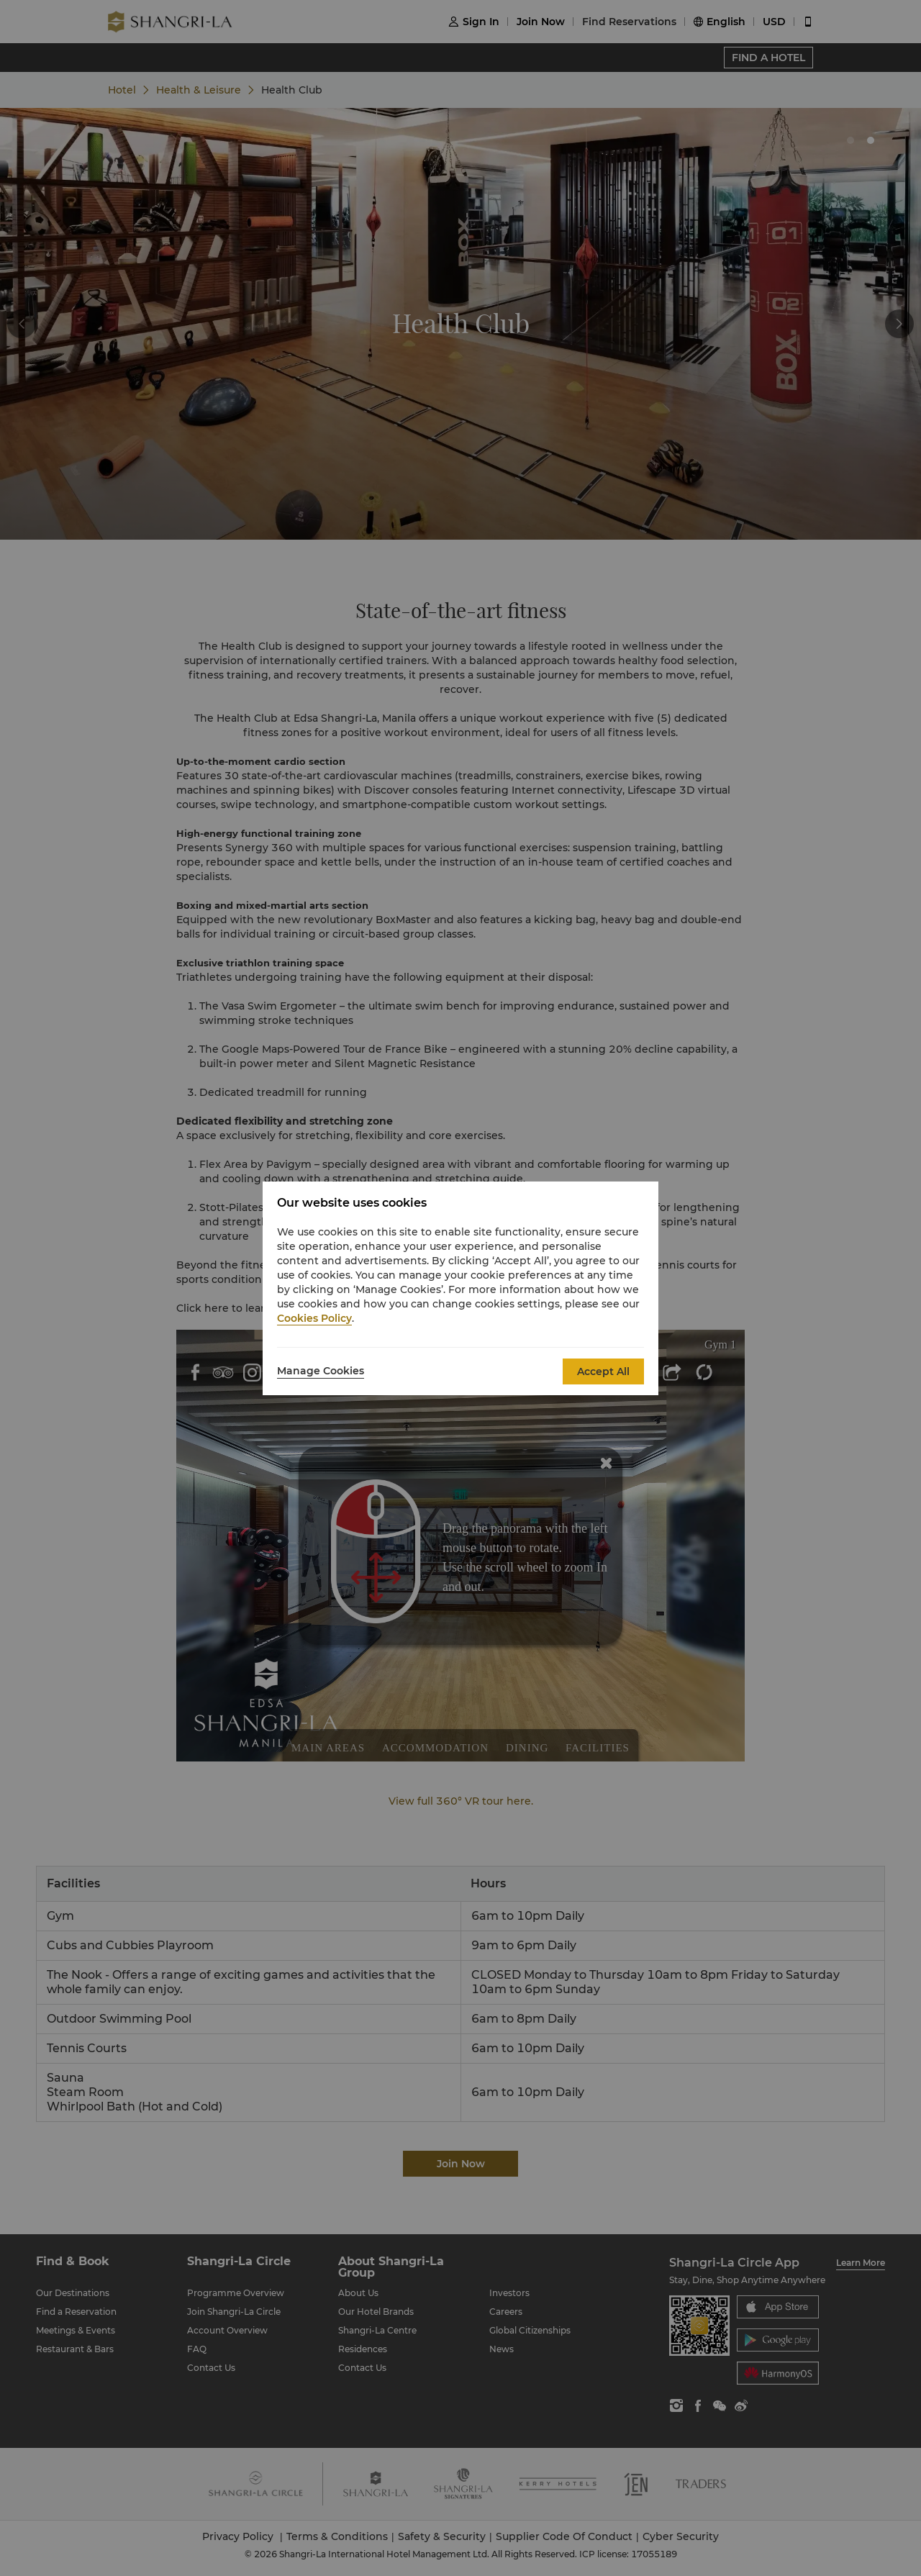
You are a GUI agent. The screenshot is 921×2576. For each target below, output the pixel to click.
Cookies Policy (314, 1318)
